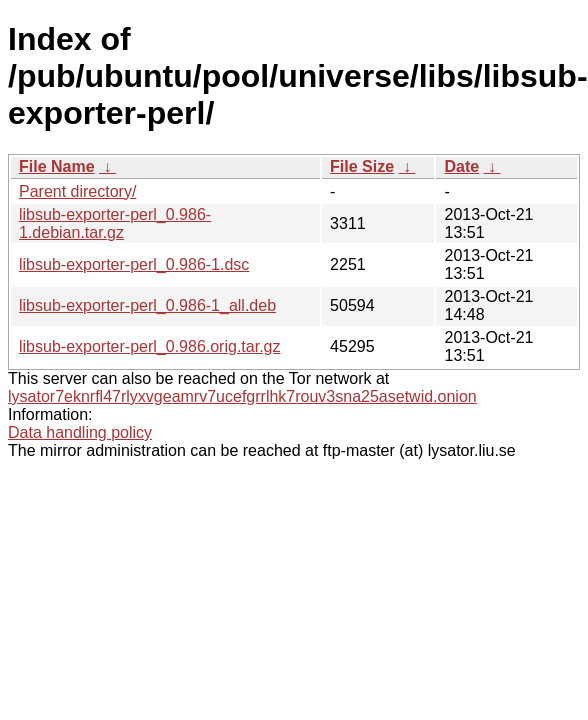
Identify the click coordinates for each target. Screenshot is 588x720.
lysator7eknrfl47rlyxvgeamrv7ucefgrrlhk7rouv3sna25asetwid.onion (242, 396)
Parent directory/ (77, 191)
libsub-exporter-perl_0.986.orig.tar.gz (149, 346)
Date (461, 166)
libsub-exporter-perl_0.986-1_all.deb (147, 305)
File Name (57, 166)
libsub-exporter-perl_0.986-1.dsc (134, 264)
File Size (362, 166)
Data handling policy (80, 432)
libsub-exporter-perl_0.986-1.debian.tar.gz (115, 223)
